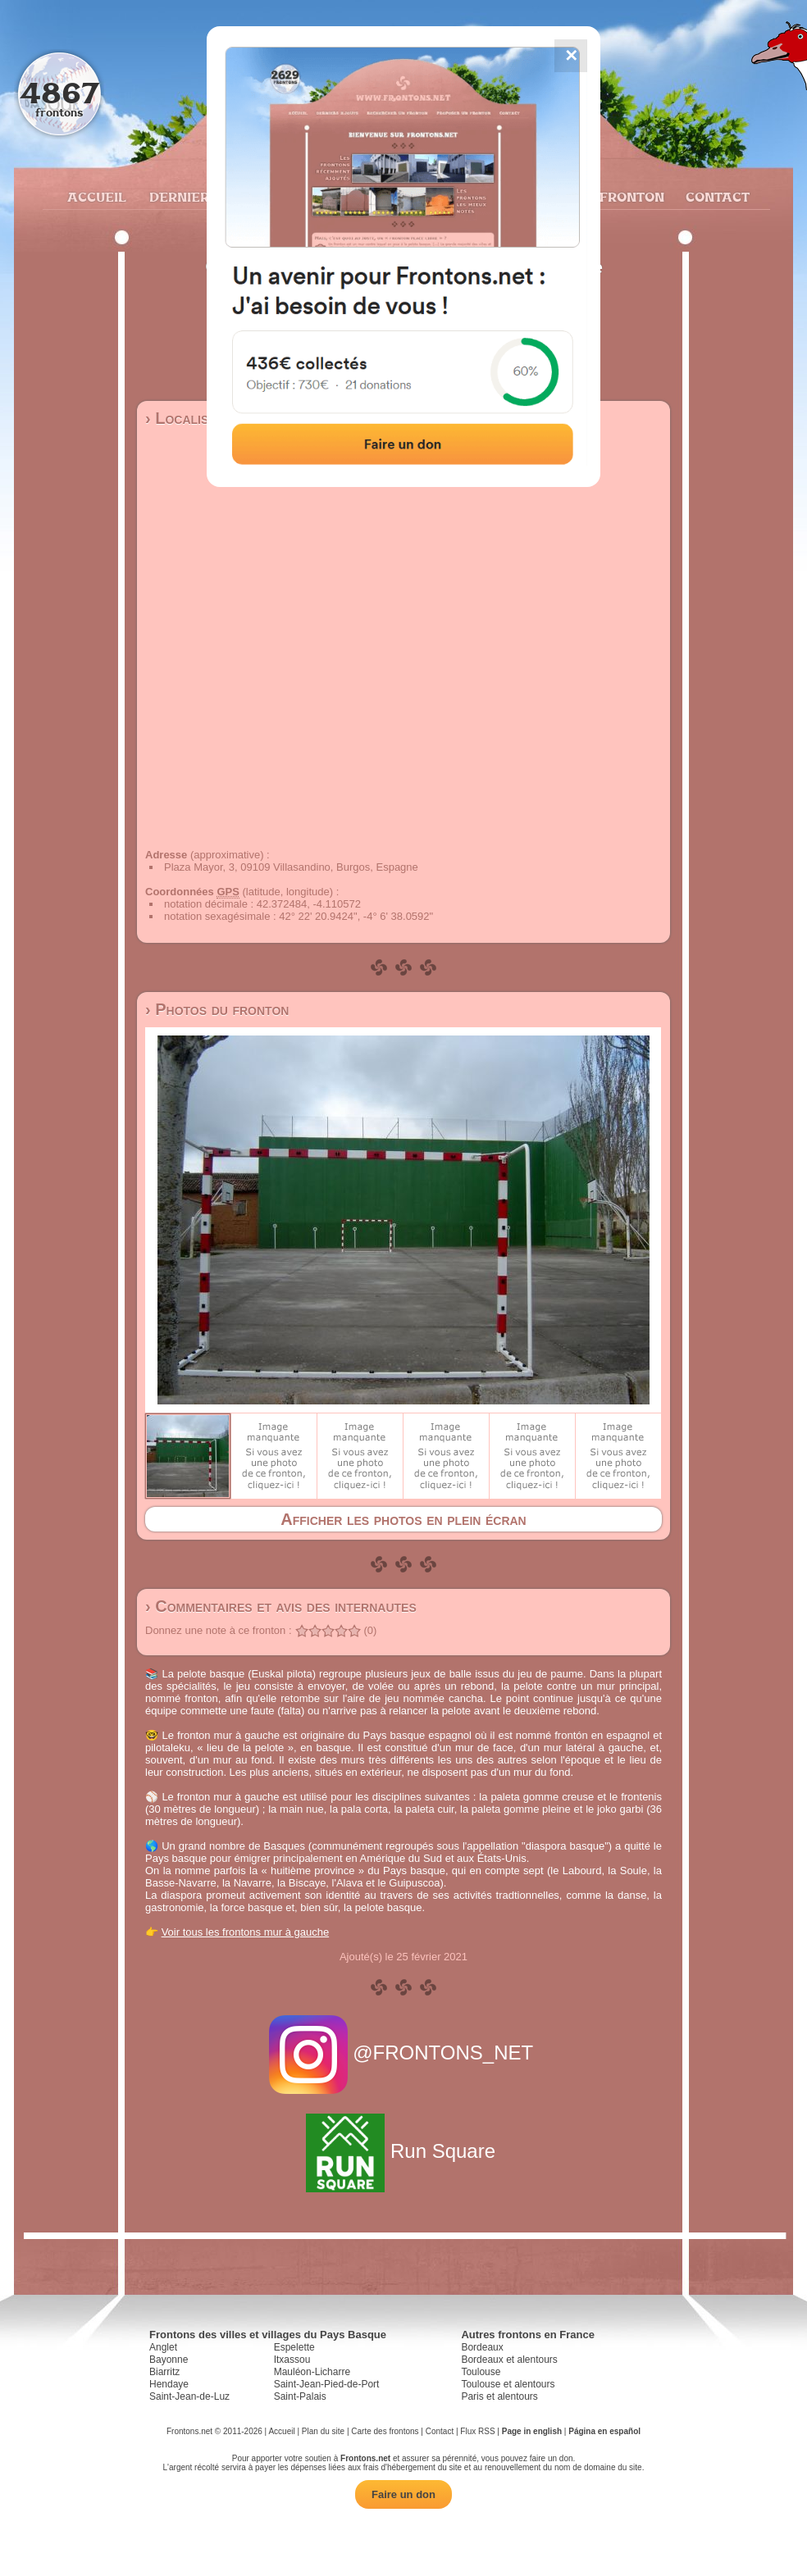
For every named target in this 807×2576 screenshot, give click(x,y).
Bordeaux (482, 2347)
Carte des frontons (384, 2431)
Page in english (532, 2431)
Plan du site (323, 2431)
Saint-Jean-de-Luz (189, 2396)
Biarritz (164, 2372)
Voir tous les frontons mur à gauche (246, 1932)
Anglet (163, 2347)
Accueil (96, 197)
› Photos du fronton (217, 1009)
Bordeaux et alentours (509, 2359)
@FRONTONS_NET (404, 2052)
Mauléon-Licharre (312, 2372)
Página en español (604, 2431)
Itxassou (292, 2359)
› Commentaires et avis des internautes (281, 1606)
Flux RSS (477, 2431)
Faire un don (403, 2494)
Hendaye (169, 2384)
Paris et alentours (499, 2396)
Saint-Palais (300, 2396)
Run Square (403, 2151)
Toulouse (480, 2372)
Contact (715, 197)
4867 (59, 92)
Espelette (294, 2347)
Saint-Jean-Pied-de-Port (327, 2384)
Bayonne (168, 2359)
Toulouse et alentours (507, 2384)
